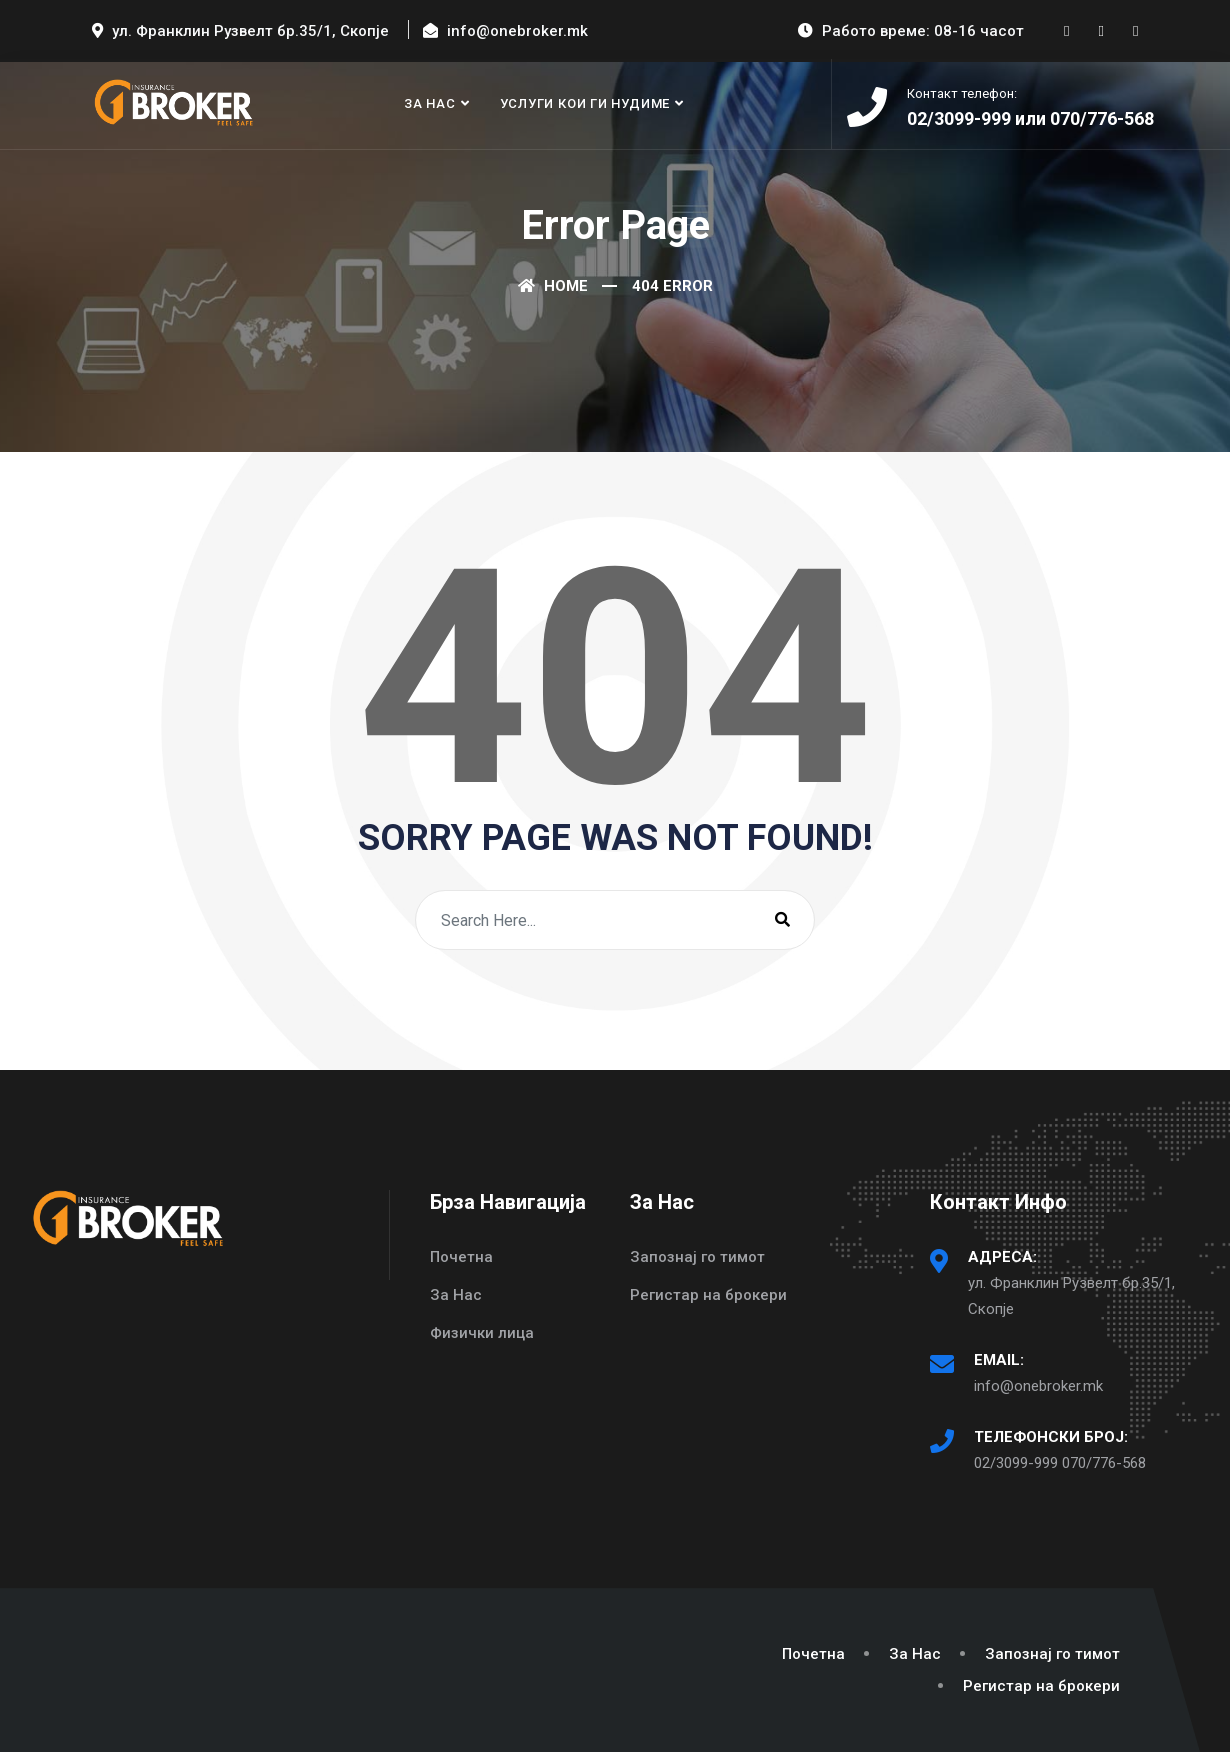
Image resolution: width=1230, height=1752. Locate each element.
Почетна (461, 1257)
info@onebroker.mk (1038, 1386)
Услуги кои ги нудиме (585, 103)
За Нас (430, 103)
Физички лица (482, 1333)
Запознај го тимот (697, 1257)
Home (553, 286)
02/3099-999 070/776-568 (1060, 1463)
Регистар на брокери (708, 1295)
